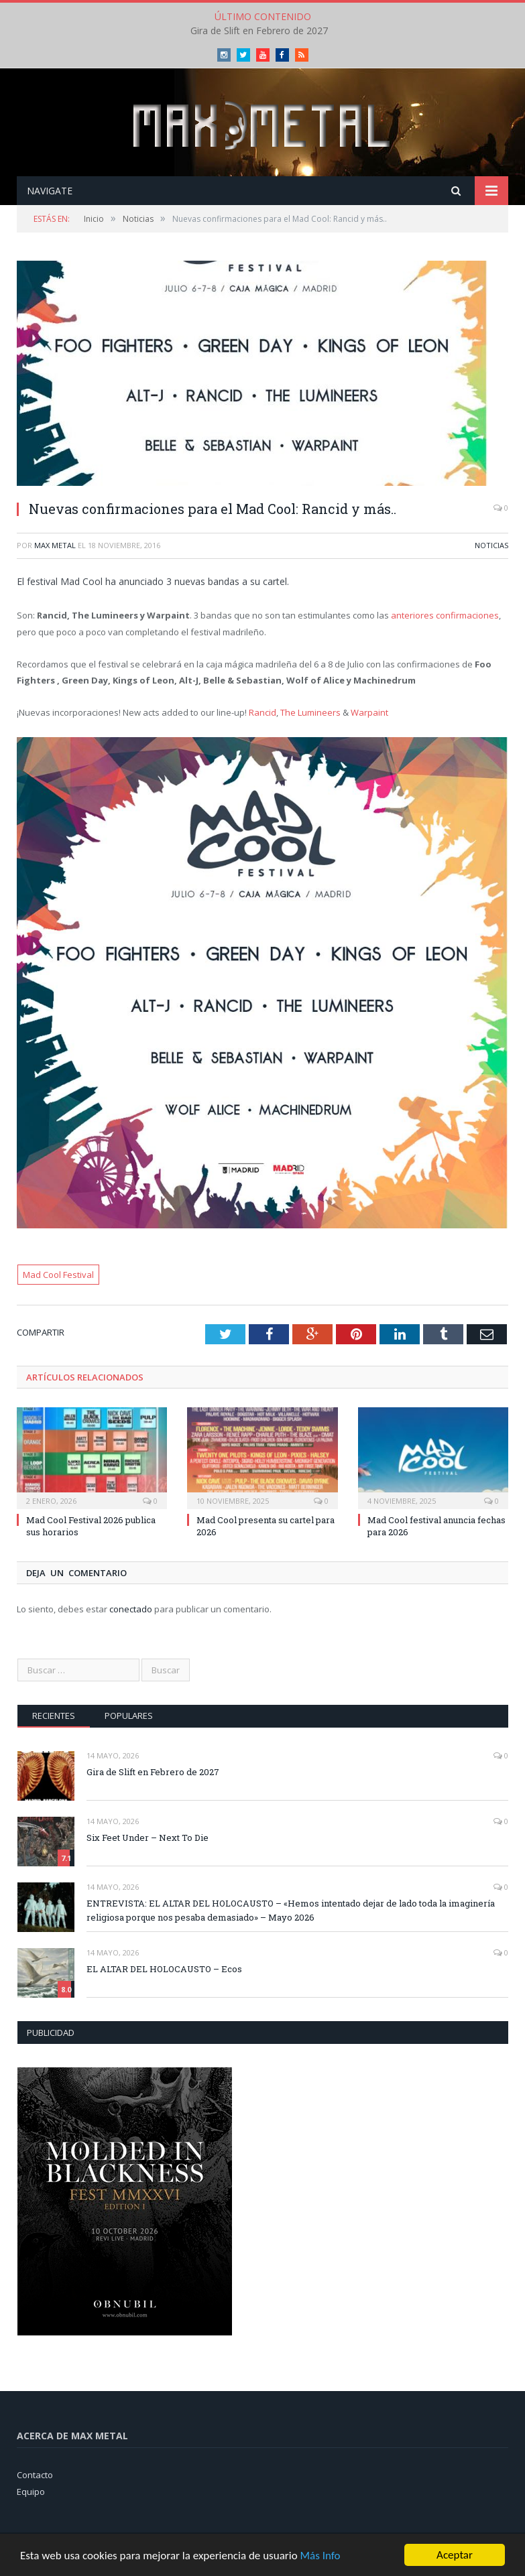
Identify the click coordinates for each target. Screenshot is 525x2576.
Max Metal (55, 545)
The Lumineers (310, 712)
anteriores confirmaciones (445, 615)
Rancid (262, 712)
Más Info (320, 2556)
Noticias (491, 545)
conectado (130, 1609)
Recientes (53, 1716)
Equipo (31, 2492)
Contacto (35, 2475)
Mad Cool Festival (58, 1275)
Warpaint (369, 712)
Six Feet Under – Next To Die (147, 1837)
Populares (129, 1716)
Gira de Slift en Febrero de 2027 (259, 31)
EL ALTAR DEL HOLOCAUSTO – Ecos (164, 1969)
